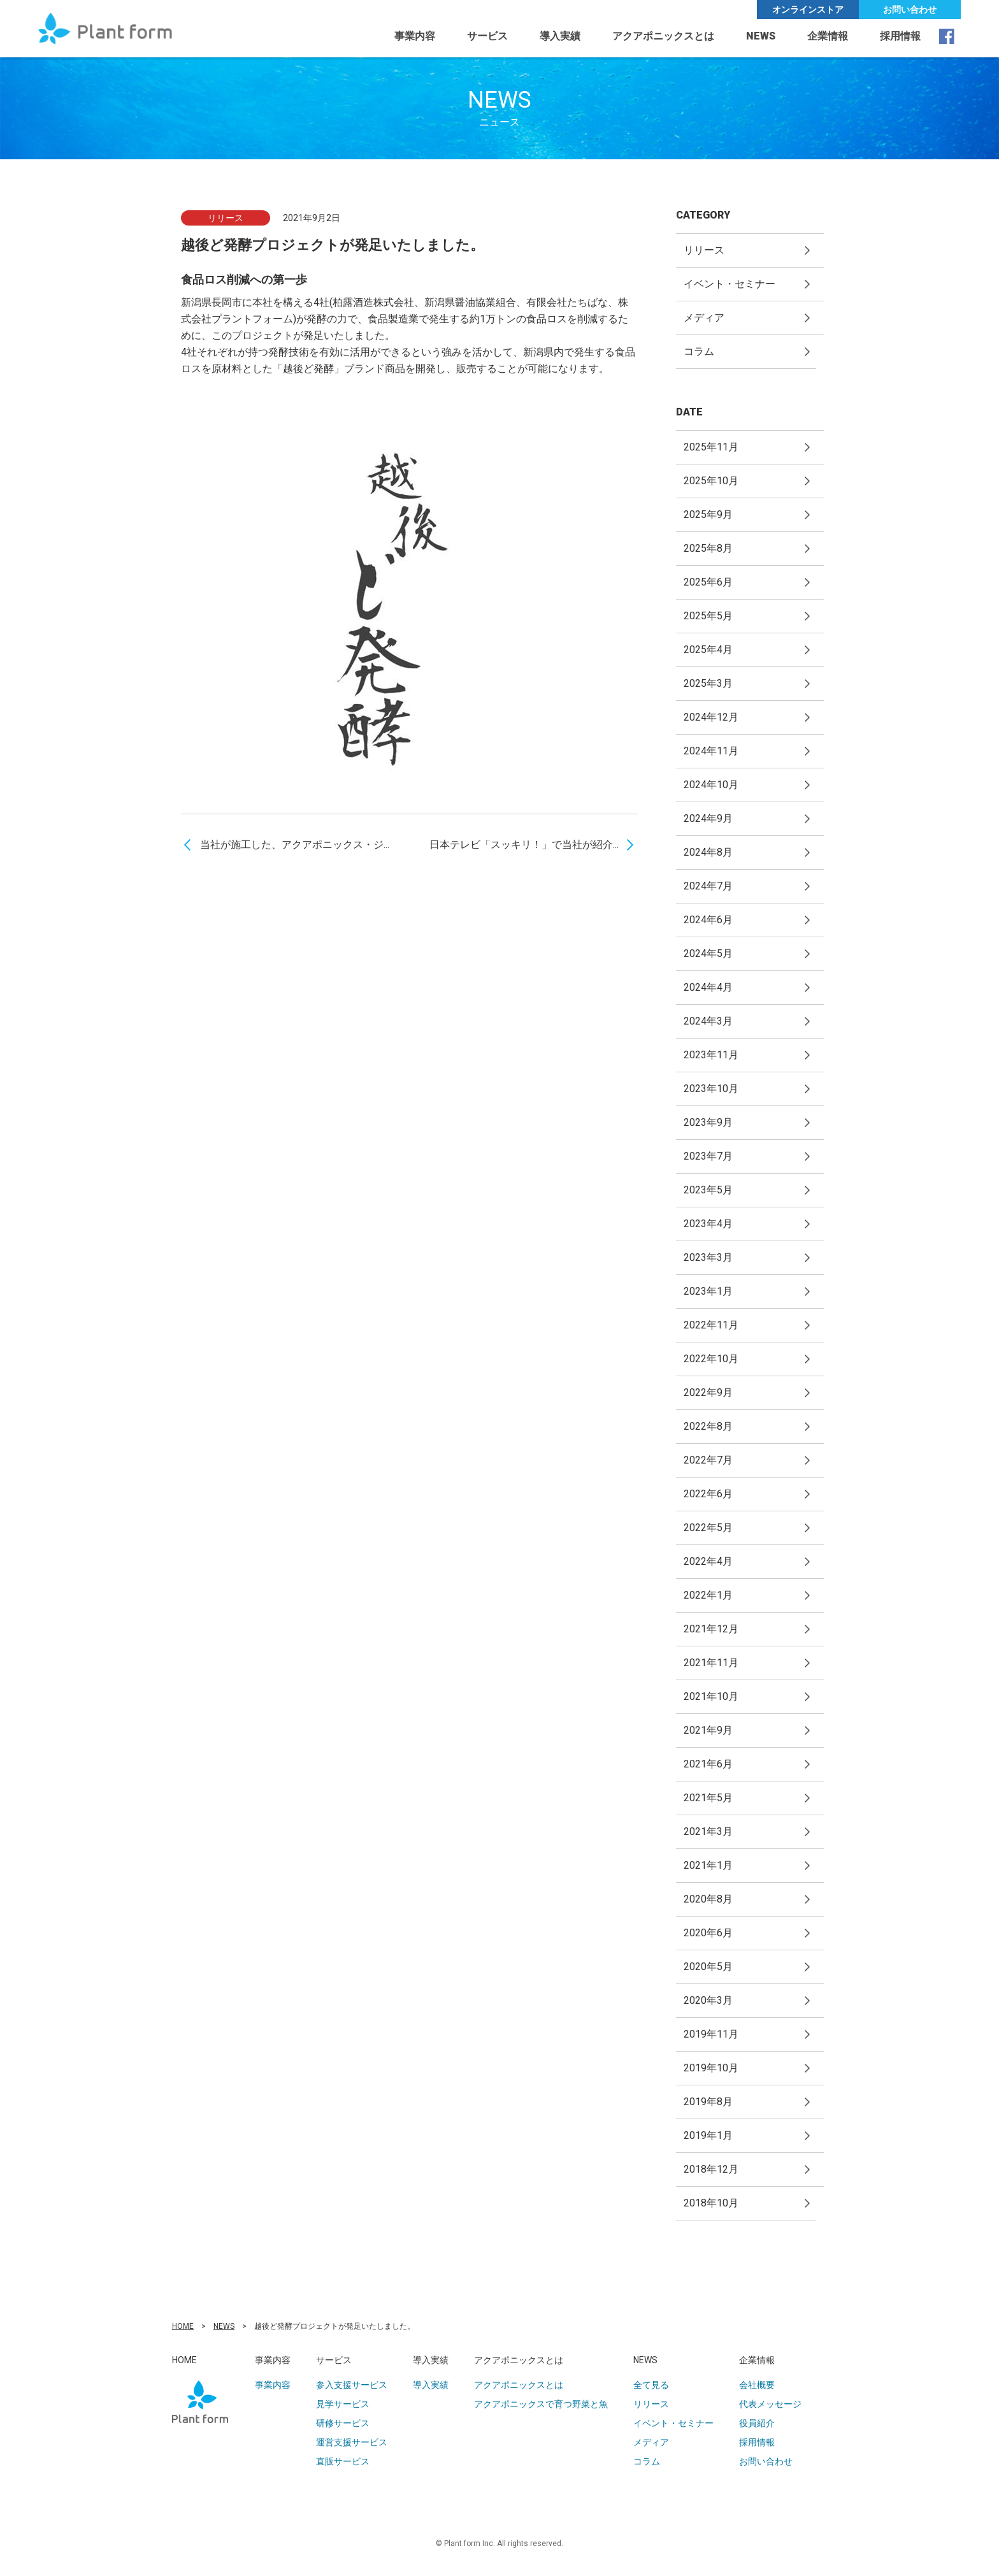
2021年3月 (708, 1831)
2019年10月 (711, 2068)
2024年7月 (708, 886)
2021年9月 (708, 1730)
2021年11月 (711, 1663)
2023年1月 (708, 1291)
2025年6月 (708, 582)
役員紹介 (757, 2423)
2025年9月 (708, 514)
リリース (704, 250)
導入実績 (560, 36)
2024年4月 (708, 987)
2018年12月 (711, 2169)
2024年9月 (708, 818)
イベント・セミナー (729, 284)
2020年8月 (708, 1899)
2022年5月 (708, 1528)
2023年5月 (708, 1190)
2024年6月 (708, 920)
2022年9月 (708, 1392)
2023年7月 (708, 1156)
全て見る (651, 2384)
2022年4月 (708, 1561)
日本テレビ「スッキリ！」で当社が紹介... (524, 844)
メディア (704, 318)
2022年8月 (708, 1426)
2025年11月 (711, 447)
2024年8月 (708, 852)
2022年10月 (711, 1359)
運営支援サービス (351, 2442)
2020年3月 (708, 2000)
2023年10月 (711, 1089)
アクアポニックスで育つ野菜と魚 (541, 2404)
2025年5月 (708, 616)
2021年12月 (711, 1629)
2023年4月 (708, 1224)
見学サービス (343, 2404)
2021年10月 (711, 1696)
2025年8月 (708, 548)
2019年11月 (711, 2034)
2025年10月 (711, 481)
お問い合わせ (910, 9)
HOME (183, 2326)
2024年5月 (708, 953)
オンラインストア (808, 9)
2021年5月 (708, 1798)
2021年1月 (708, 1865)
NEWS (223, 2326)
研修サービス (343, 2423)
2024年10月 (711, 785)
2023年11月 (711, 1055)
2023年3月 (708, 1257)
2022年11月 (711, 1325)
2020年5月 (708, 1967)
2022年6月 (708, 1494)
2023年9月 (708, 1122)
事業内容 (414, 36)
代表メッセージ (770, 2404)
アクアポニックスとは (518, 2384)
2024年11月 (711, 751)
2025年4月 (708, 650)
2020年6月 (708, 1933)
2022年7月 (708, 1460)
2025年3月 (708, 683)
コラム (699, 351)
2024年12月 (711, 717)
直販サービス (343, 2461)
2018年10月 (711, 2203)
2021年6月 (708, 1764)
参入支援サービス (351, 2384)
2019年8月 (708, 2102)
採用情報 (900, 36)
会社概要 (757, 2384)
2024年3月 (708, 1021)
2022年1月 (708, 1595)
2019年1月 (708, 2135)
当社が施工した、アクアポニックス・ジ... (294, 844)
